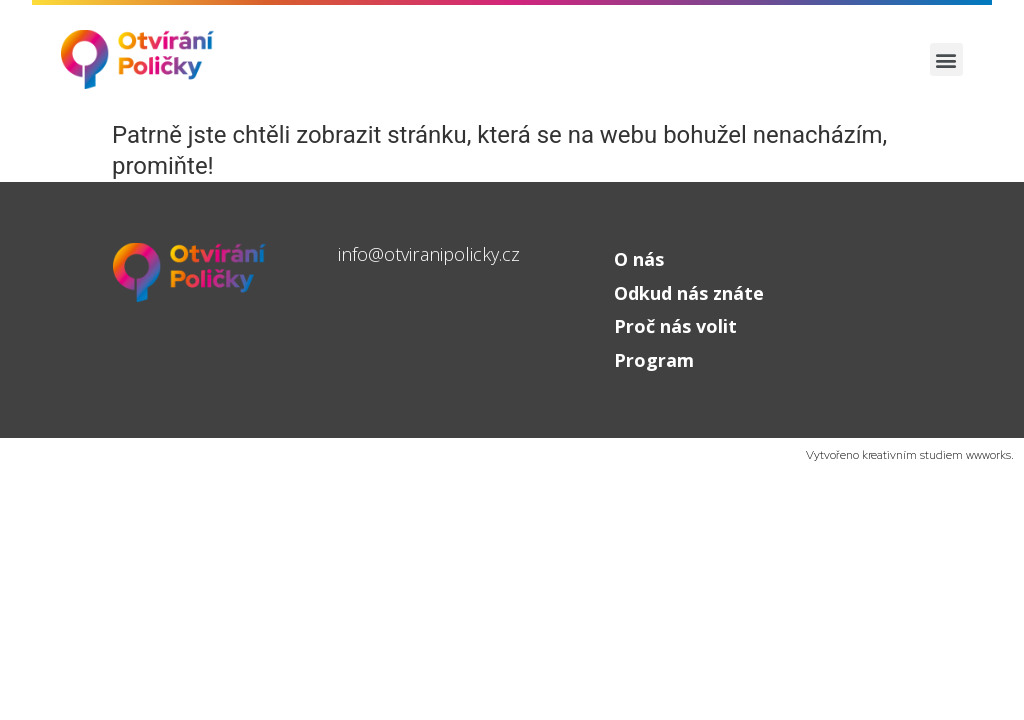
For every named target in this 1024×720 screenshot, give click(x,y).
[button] (946, 59)
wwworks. (990, 455)
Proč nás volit (675, 326)
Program (654, 360)
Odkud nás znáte (689, 293)
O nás (639, 259)
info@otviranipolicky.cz (429, 254)
